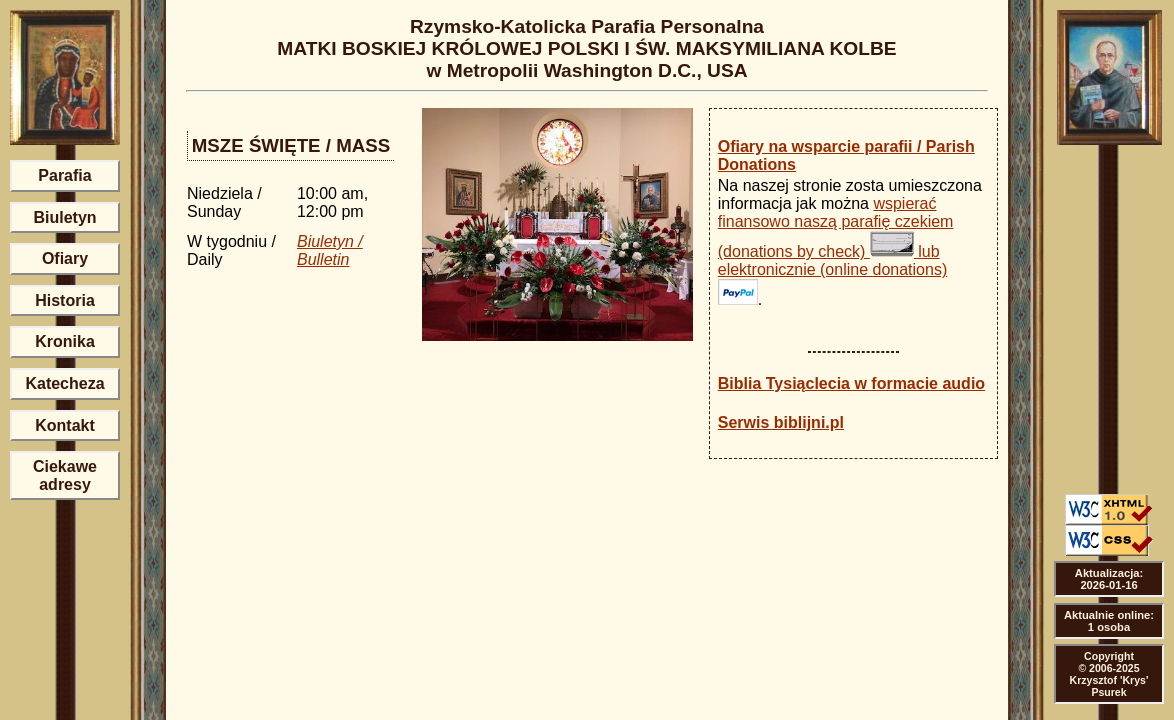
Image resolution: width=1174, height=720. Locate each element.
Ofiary (65, 258)
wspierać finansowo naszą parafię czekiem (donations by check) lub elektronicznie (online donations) (836, 250)
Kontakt (65, 425)
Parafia (64, 175)
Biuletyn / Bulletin (330, 250)
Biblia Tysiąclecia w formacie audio (851, 383)
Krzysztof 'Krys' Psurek (1109, 686)
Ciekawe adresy (65, 475)
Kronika (65, 341)
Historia (65, 300)
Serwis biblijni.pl (781, 422)
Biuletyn (64, 217)
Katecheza (64, 383)
